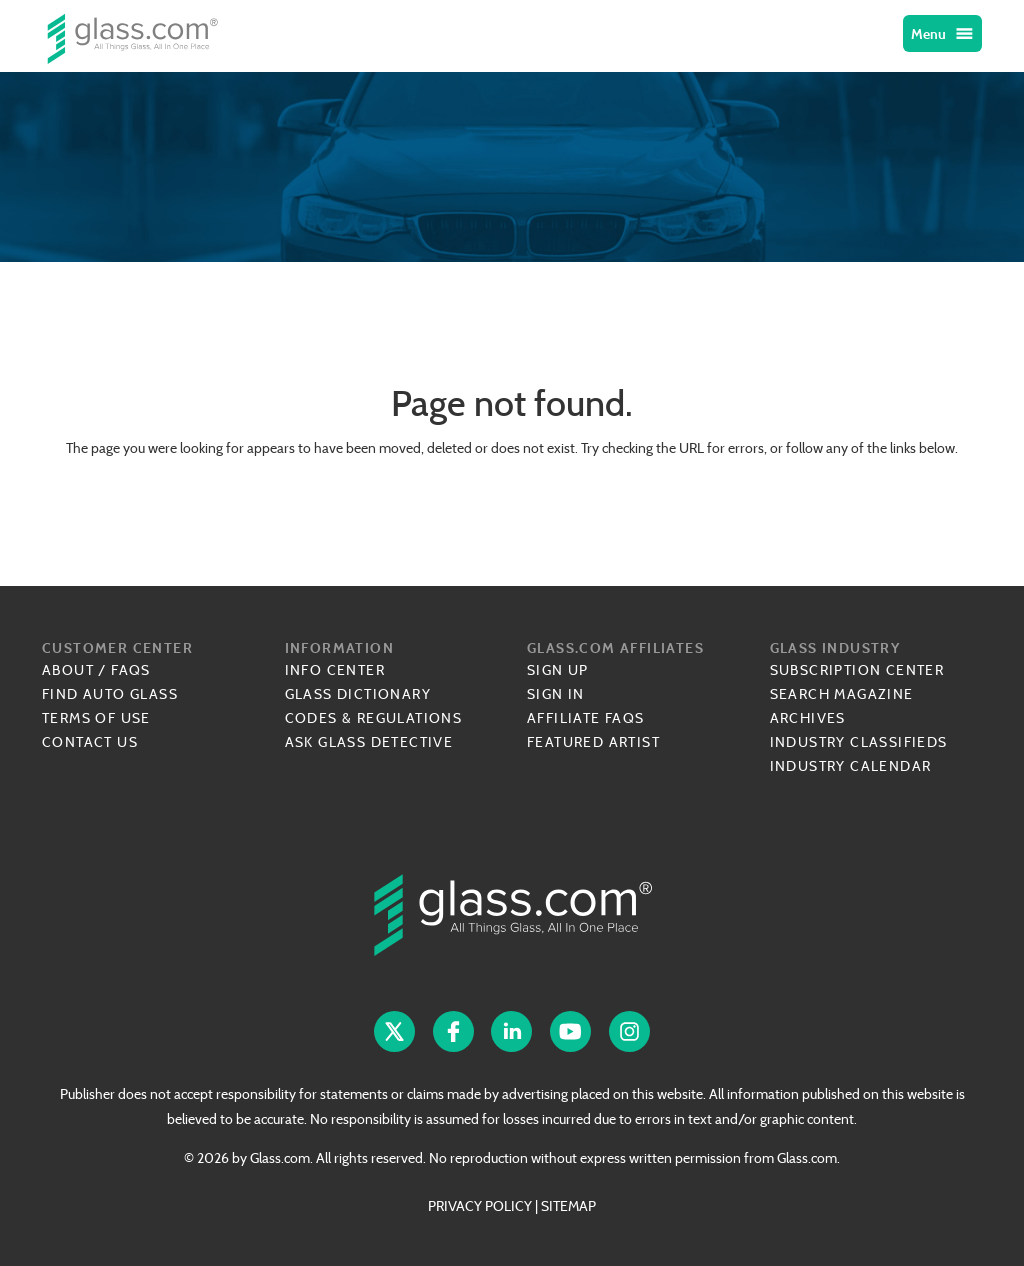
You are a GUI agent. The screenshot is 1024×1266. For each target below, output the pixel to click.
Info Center (335, 670)
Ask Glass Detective (369, 742)
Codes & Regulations (374, 718)
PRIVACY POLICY (480, 1206)
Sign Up (558, 670)
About (68, 670)
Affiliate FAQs (586, 718)
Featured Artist (593, 742)
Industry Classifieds (859, 742)
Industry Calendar (851, 766)
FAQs (131, 670)
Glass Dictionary (358, 694)
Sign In (556, 694)
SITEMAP (568, 1206)
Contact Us (90, 742)
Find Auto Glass (110, 694)
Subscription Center (857, 670)
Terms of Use (96, 718)
